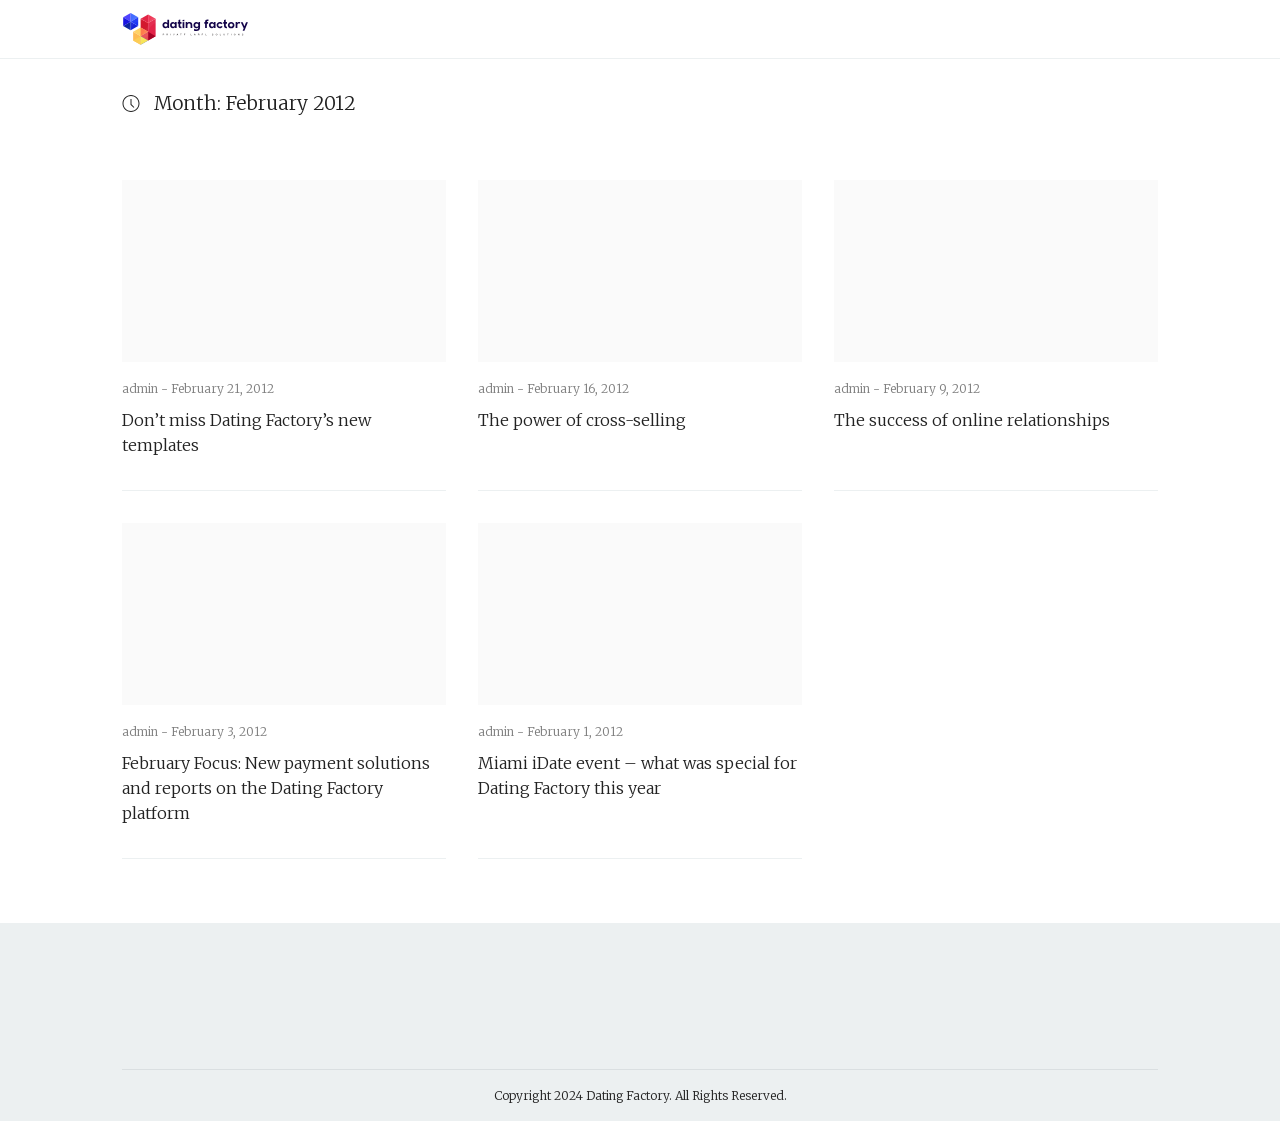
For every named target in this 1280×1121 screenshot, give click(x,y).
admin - (146, 388)
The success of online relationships (972, 420)
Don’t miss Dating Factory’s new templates (246, 432)
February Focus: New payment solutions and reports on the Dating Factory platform (276, 788)
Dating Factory (627, 1095)
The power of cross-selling (582, 420)
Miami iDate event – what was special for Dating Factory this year (637, 775)
